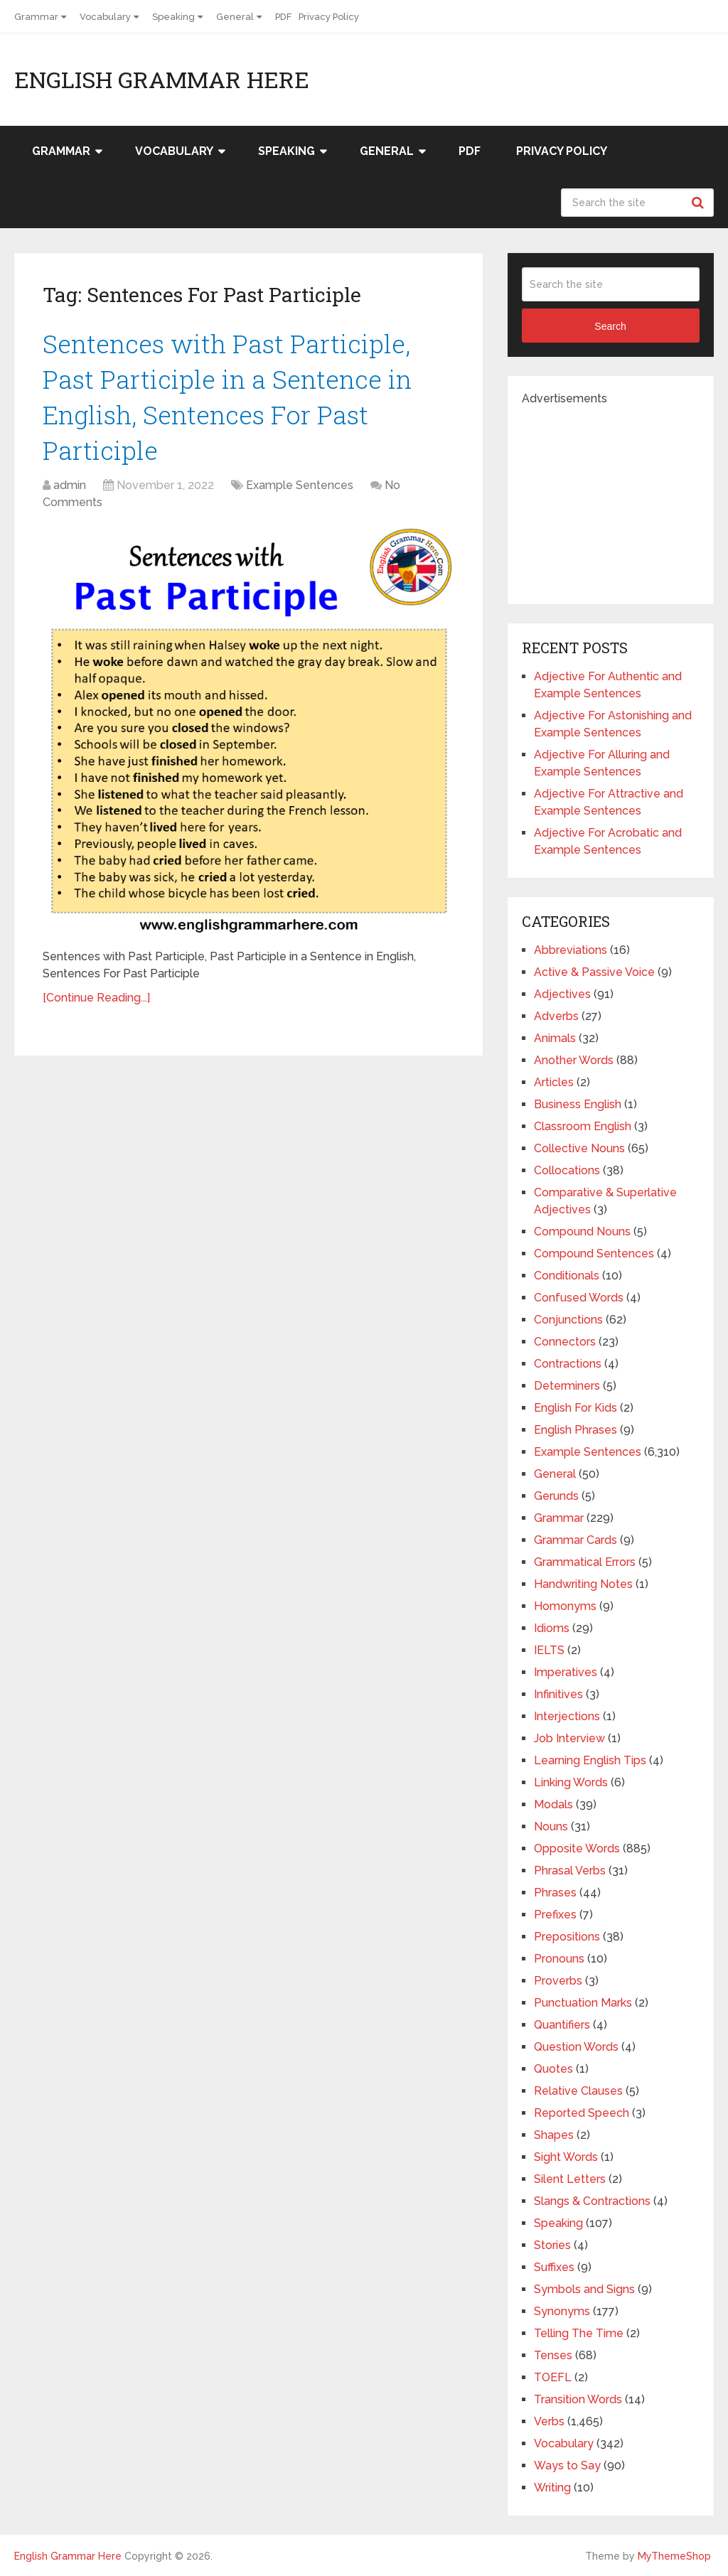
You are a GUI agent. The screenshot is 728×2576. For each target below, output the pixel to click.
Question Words (576, 2047)
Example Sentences (299, 494)
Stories (552, 2245)
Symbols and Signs (584, 2289)
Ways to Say (567, 2465)
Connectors (565, 1341)
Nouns (551, 1826)
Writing (552, 2487)
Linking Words (571, 1782)
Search (699, 202)
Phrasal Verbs (570, 1870)
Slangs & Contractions (592, 2201)
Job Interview (569, 1738)
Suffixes (554, 2267)
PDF (283, 16)
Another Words (574, 1060)
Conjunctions (568, 1319)
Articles (554, 1082)
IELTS (549, 1650)
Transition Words (578, 2399)
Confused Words (578, 1297)
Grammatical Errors (585, 1562)
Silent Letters (570, 2179)
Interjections (567, 1716)
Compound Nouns (582, 1231)
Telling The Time (578, 2333)
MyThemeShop (674, 2556)
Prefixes (555, 1914)
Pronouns (559, 1958)
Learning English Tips (590, 1760)
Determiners (567, 1385)
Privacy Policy (329, 16)
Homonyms (565, 1606)
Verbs (549, 2421)
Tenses (553, 2355)
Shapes (554, 2135)
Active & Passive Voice (594, 972)
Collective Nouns (579, 1148)
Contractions (567, 1363)
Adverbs (556, 1016)
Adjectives (562, 994)
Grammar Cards (575, 1540)
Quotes (553, 2069)
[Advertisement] (625, 496)
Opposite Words (577, 1848)
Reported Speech (581, 2113)
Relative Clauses (578, 2091)
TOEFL (553, 2377)
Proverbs (558, 1980)
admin (69, 494)
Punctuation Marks (583, 2002)
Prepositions (567, 1936)
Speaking (173, 16)
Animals (555, 1038)
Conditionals (566, 1275)
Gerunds (556, 1496)
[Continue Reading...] (96, 1007)
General (235, 16)
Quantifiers (562, 2025)
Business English (577, 1104)
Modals (553, 1804)
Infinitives (558, 1694)
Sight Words (566, 2157)
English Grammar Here (161, 79)
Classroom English (582, 1126)
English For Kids (575, 1408)
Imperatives (565, 1672)
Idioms (551, 1628)
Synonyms (562, 2311)
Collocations (567, 1170)
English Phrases (575, 1430)
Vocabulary (105, 16)
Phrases (555, 1892)
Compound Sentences (594, 1253)
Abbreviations (570, 950)
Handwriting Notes (583, 1584)
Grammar (36, 16)
